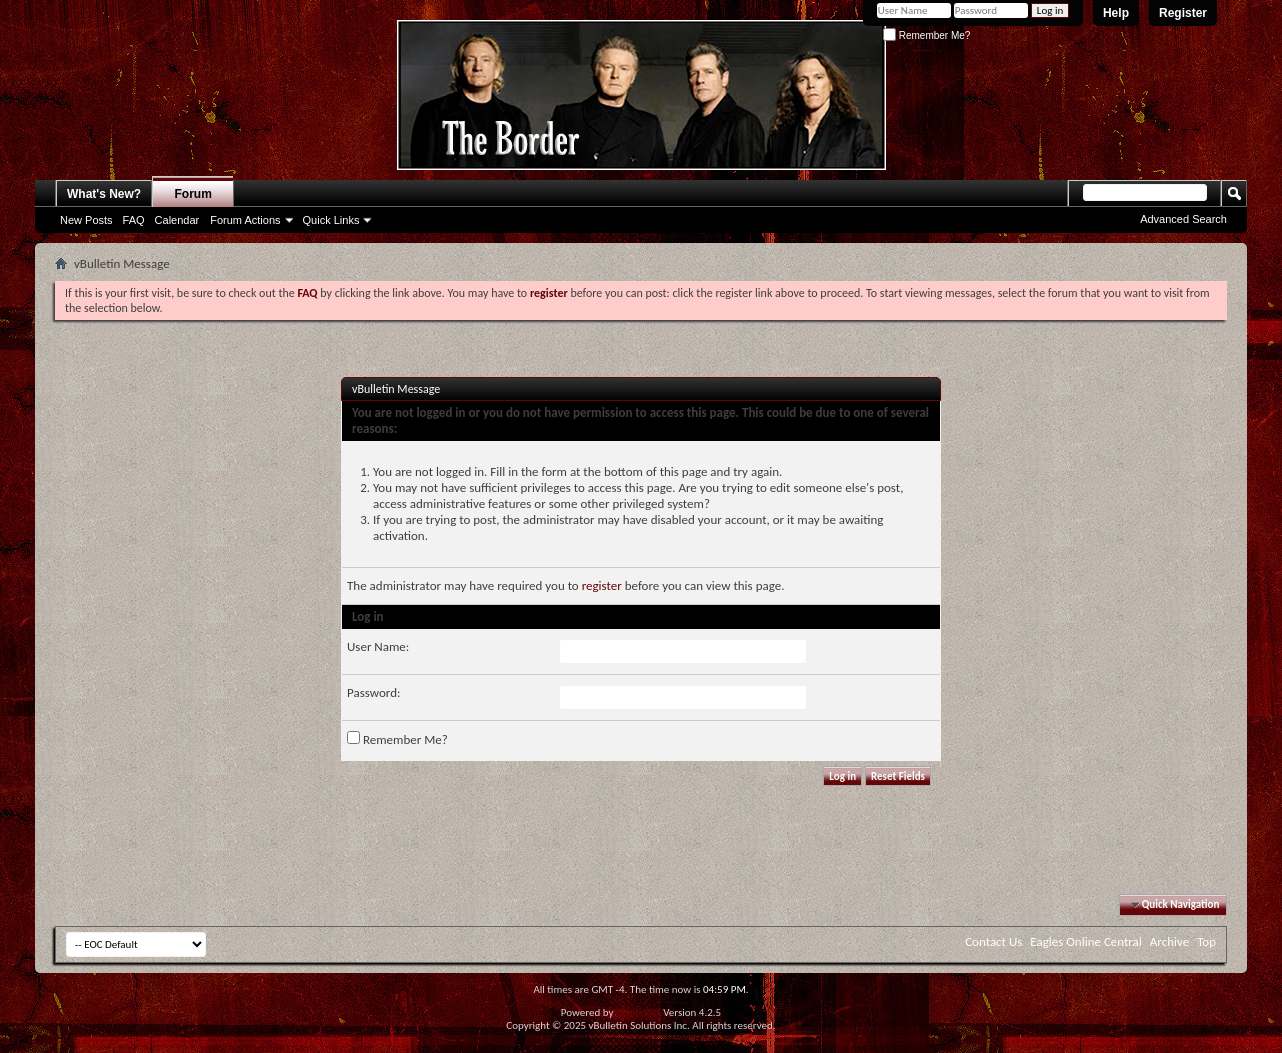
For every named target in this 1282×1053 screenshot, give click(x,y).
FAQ (134, 220)
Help (1116, 13)
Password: (373, 692)
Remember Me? (926, 35)
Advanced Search (1183, 219)
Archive (1169, 941)
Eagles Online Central (1086, 941)
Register (1183, 13)
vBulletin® (638, 1012)
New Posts (86, 220)
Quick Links (331, 220)
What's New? (104, 194)
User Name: (378, 646)
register (602, 585)
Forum (193, 194)
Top (1206, 941)
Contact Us (993, 941)
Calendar (177, 220)
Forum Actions (245, 220)
